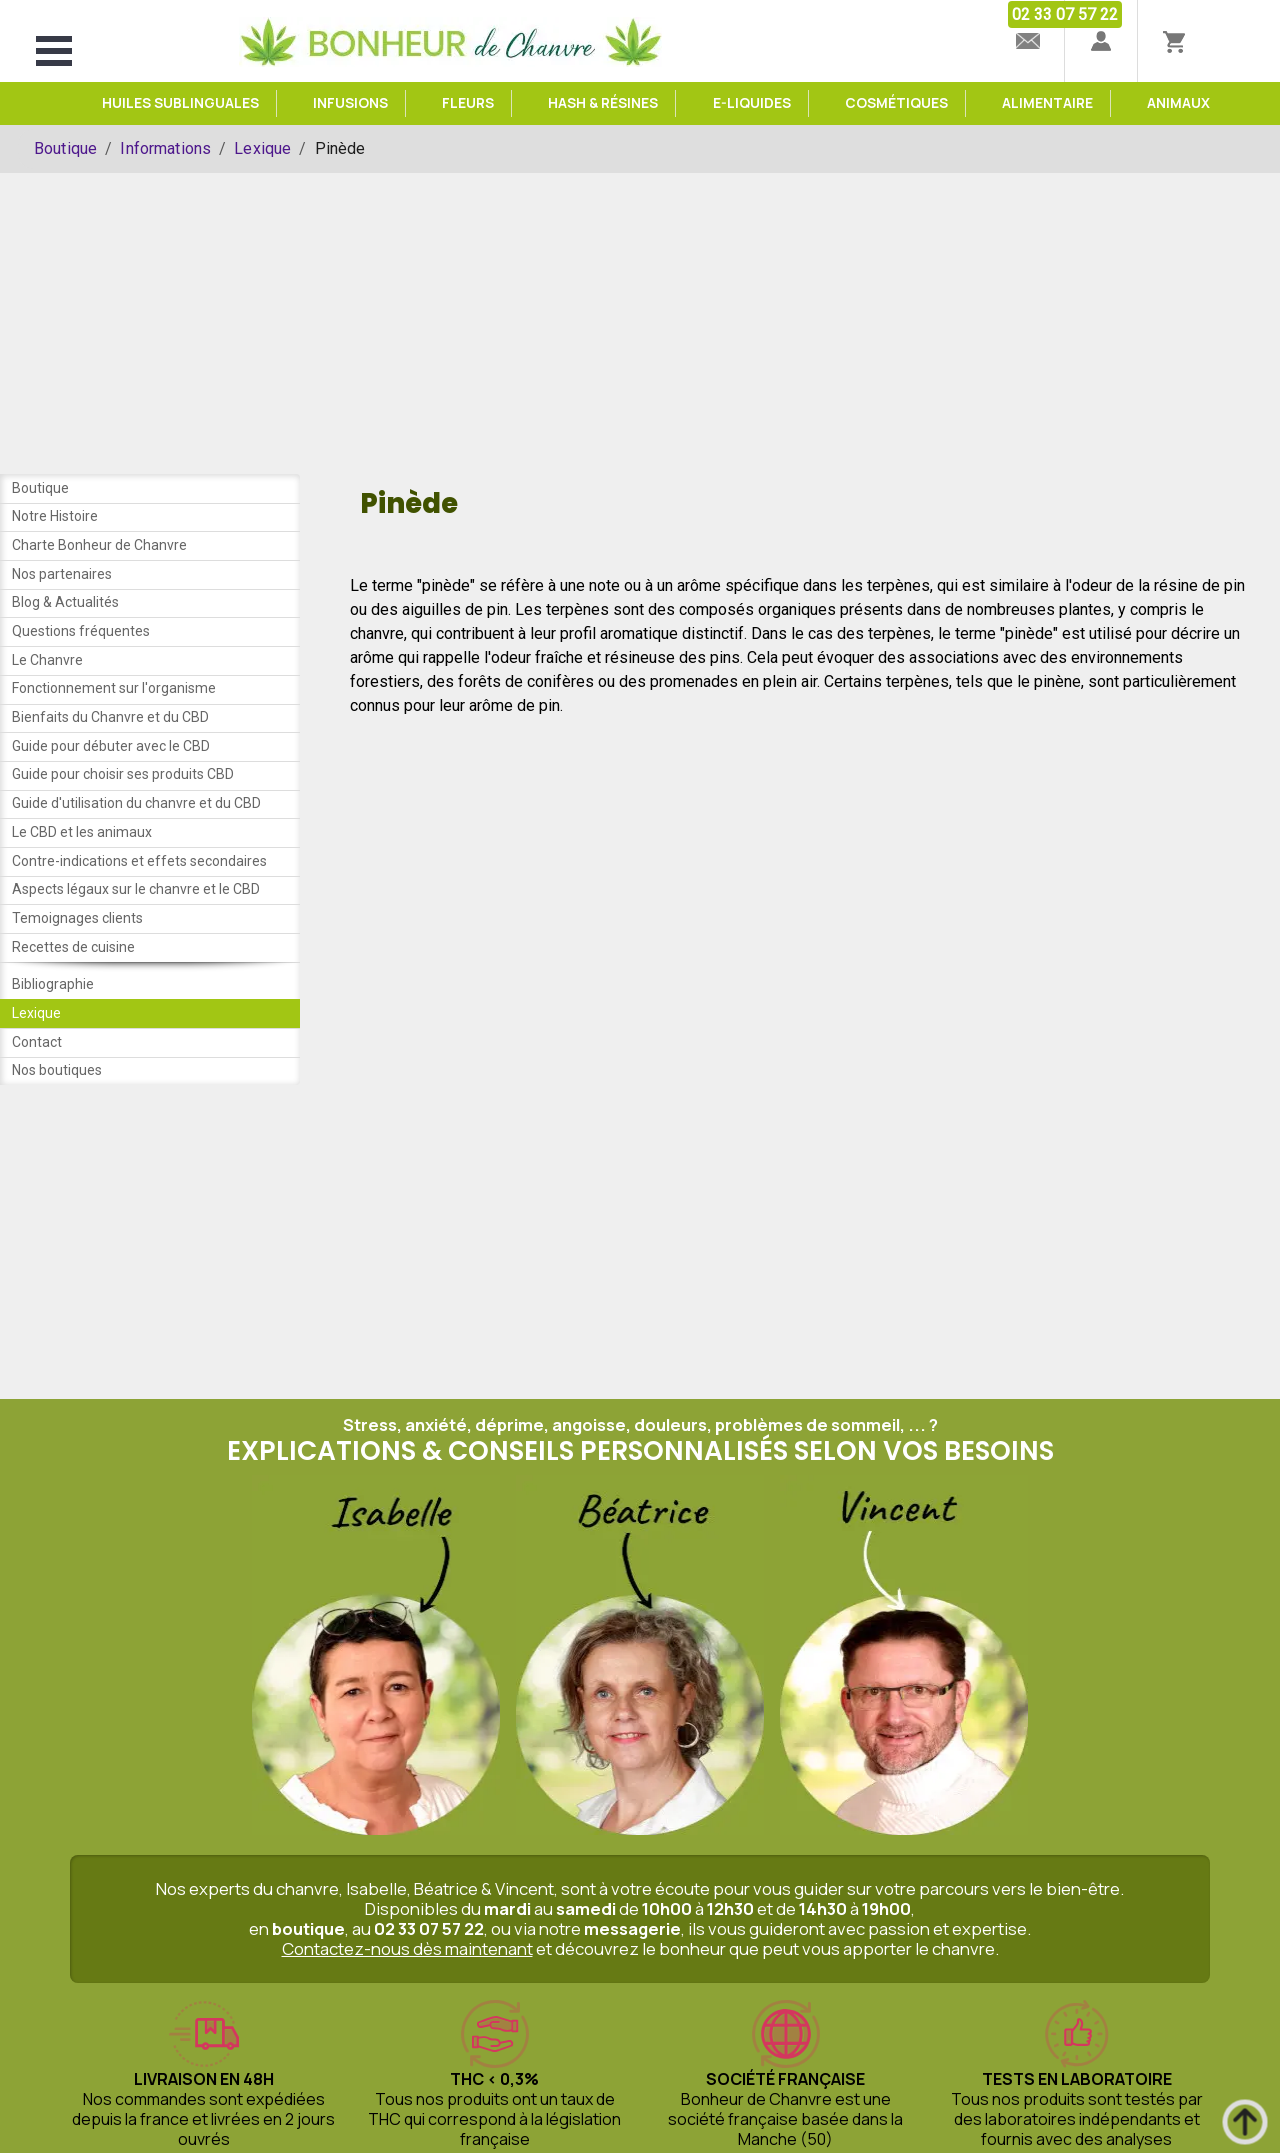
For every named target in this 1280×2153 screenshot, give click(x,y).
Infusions (350, 103)
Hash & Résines (603, 103)
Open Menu (54, 51)
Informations (165, 148)
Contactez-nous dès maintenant (407, 1986)
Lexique (262, 148)
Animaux (1178, 103)
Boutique (65, 148)
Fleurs (468, 103)
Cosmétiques (896, 103)
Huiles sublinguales (180, 103)
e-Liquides (752, 103)
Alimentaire (1047, 103)
